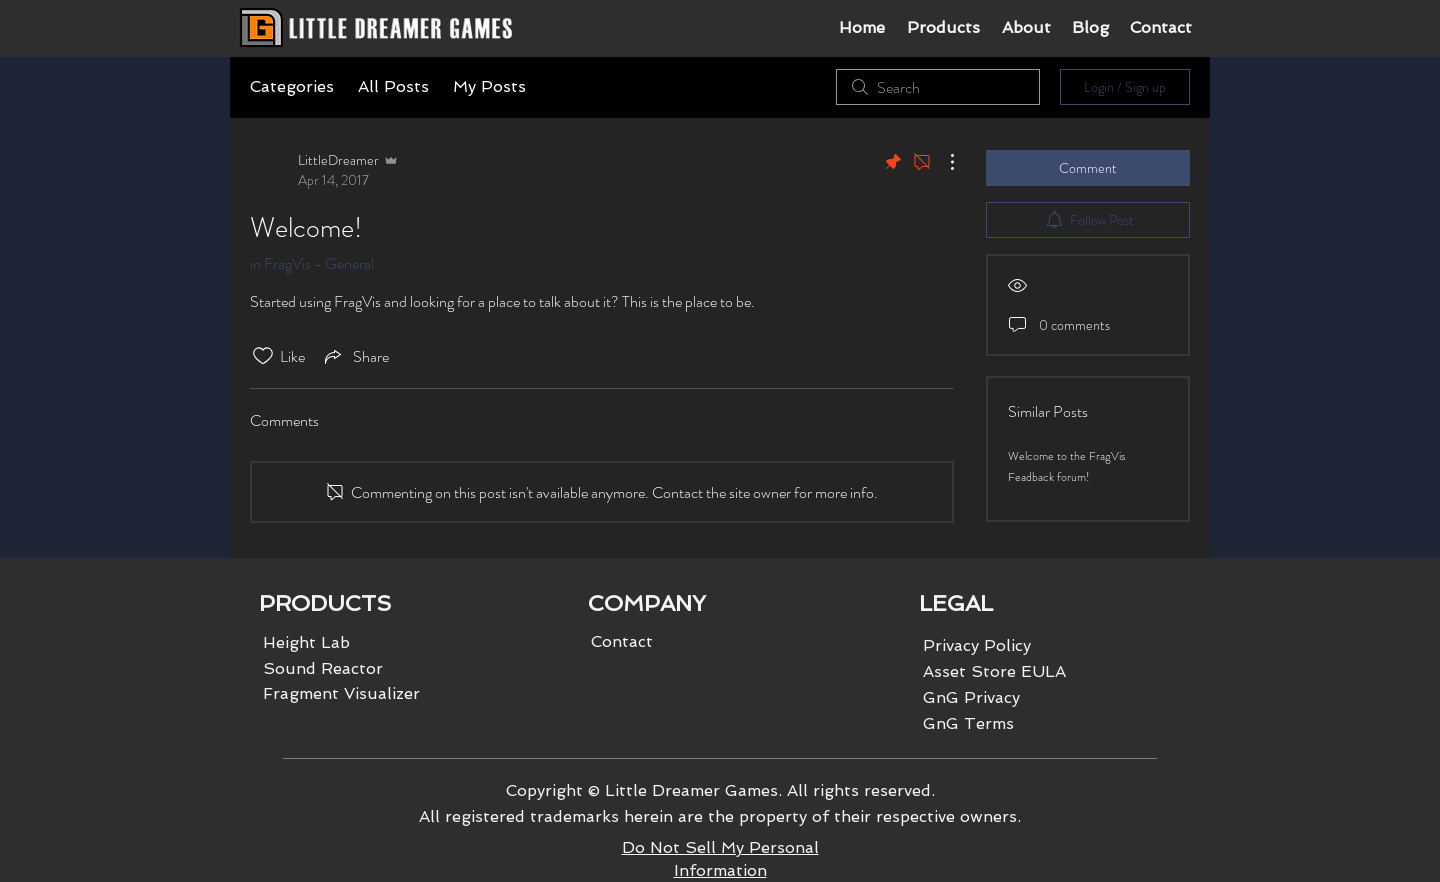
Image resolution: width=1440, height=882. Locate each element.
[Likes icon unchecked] (263, 356)
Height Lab (306, 642)
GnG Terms (968, 723)
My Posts (489, 86)
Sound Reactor (323, 668)
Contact (622, 641)
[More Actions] (942, 162)
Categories (292, 86)
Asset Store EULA (994, 671)
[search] (938, 87)
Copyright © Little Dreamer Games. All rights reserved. (720, 790)
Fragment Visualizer (341, 693)
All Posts (393, 86)
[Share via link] (355, 356)
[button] (942, 28)
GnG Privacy (971, 697)
